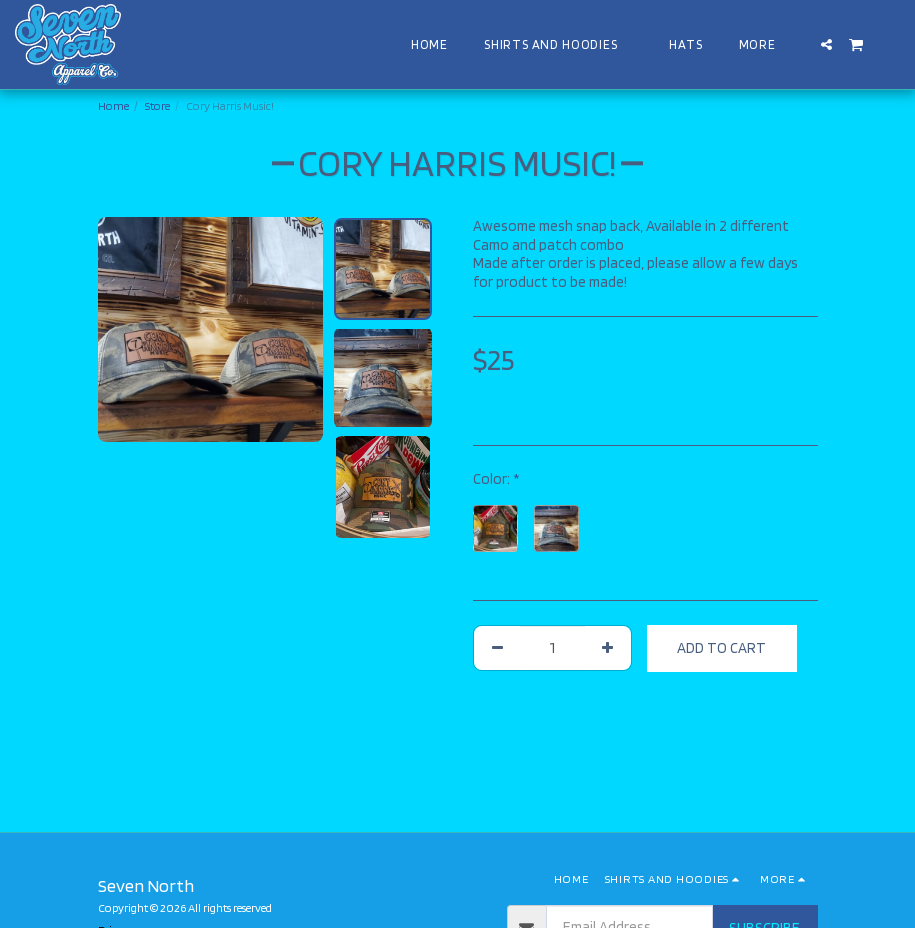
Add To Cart (721, 648)
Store (157, 105)
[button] (826, 44)
